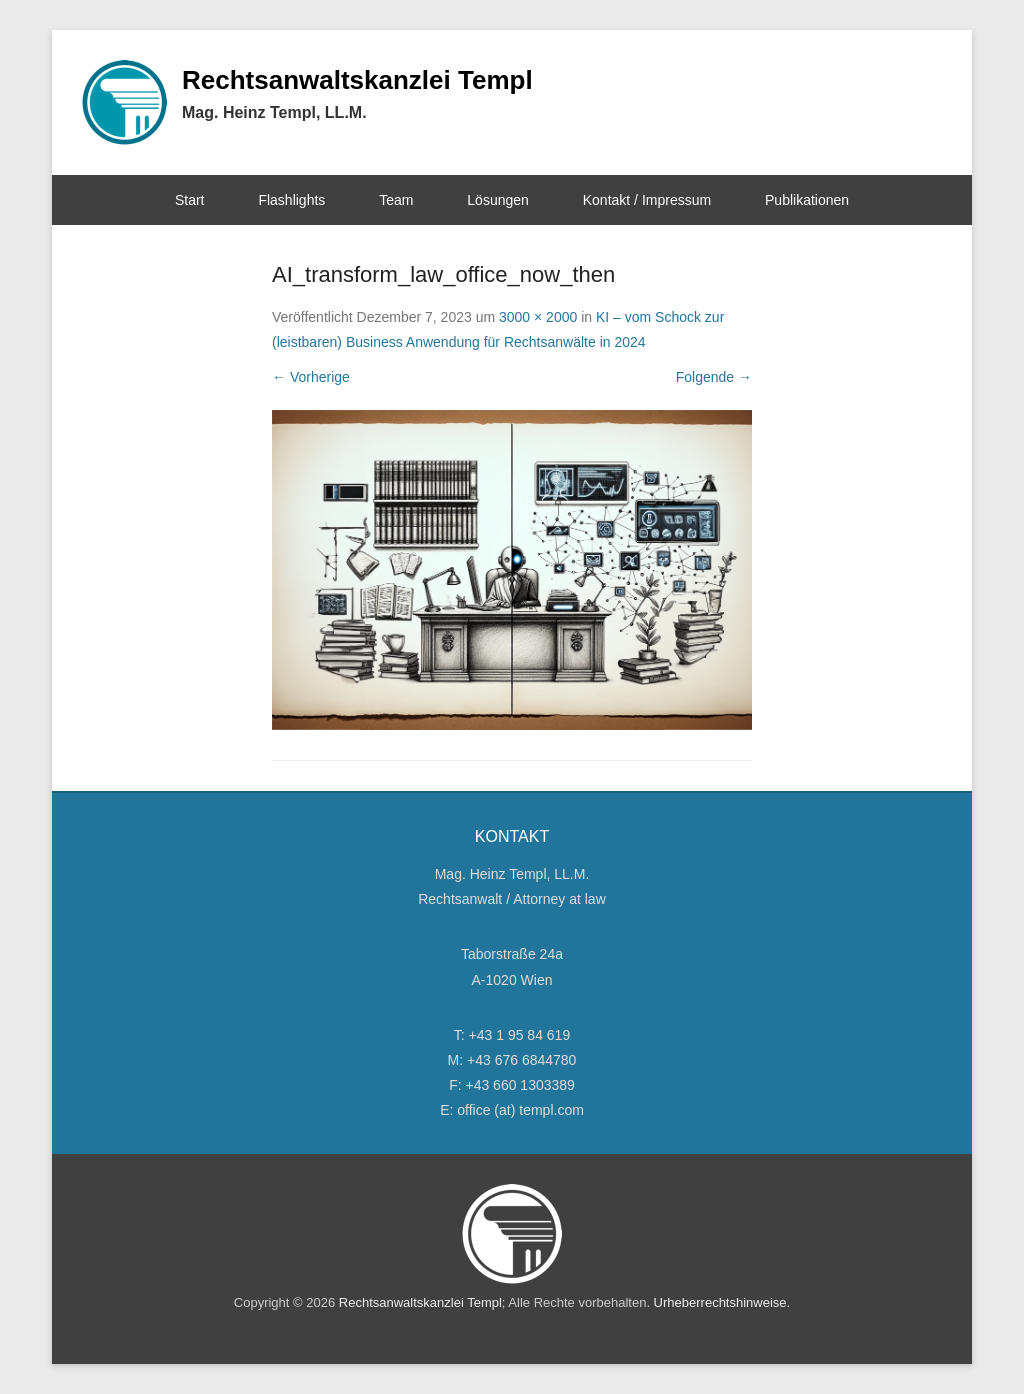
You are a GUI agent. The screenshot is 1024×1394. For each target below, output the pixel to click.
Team (396, 200)
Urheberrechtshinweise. (722, 1302)
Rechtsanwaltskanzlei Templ (357, 80)
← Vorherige (311, 377)
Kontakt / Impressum (647, 200)
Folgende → (714, 377)
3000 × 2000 (538, 317)
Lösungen (498, 200)
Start (190, 200)
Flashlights (291, 200)
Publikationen (807, 200)
